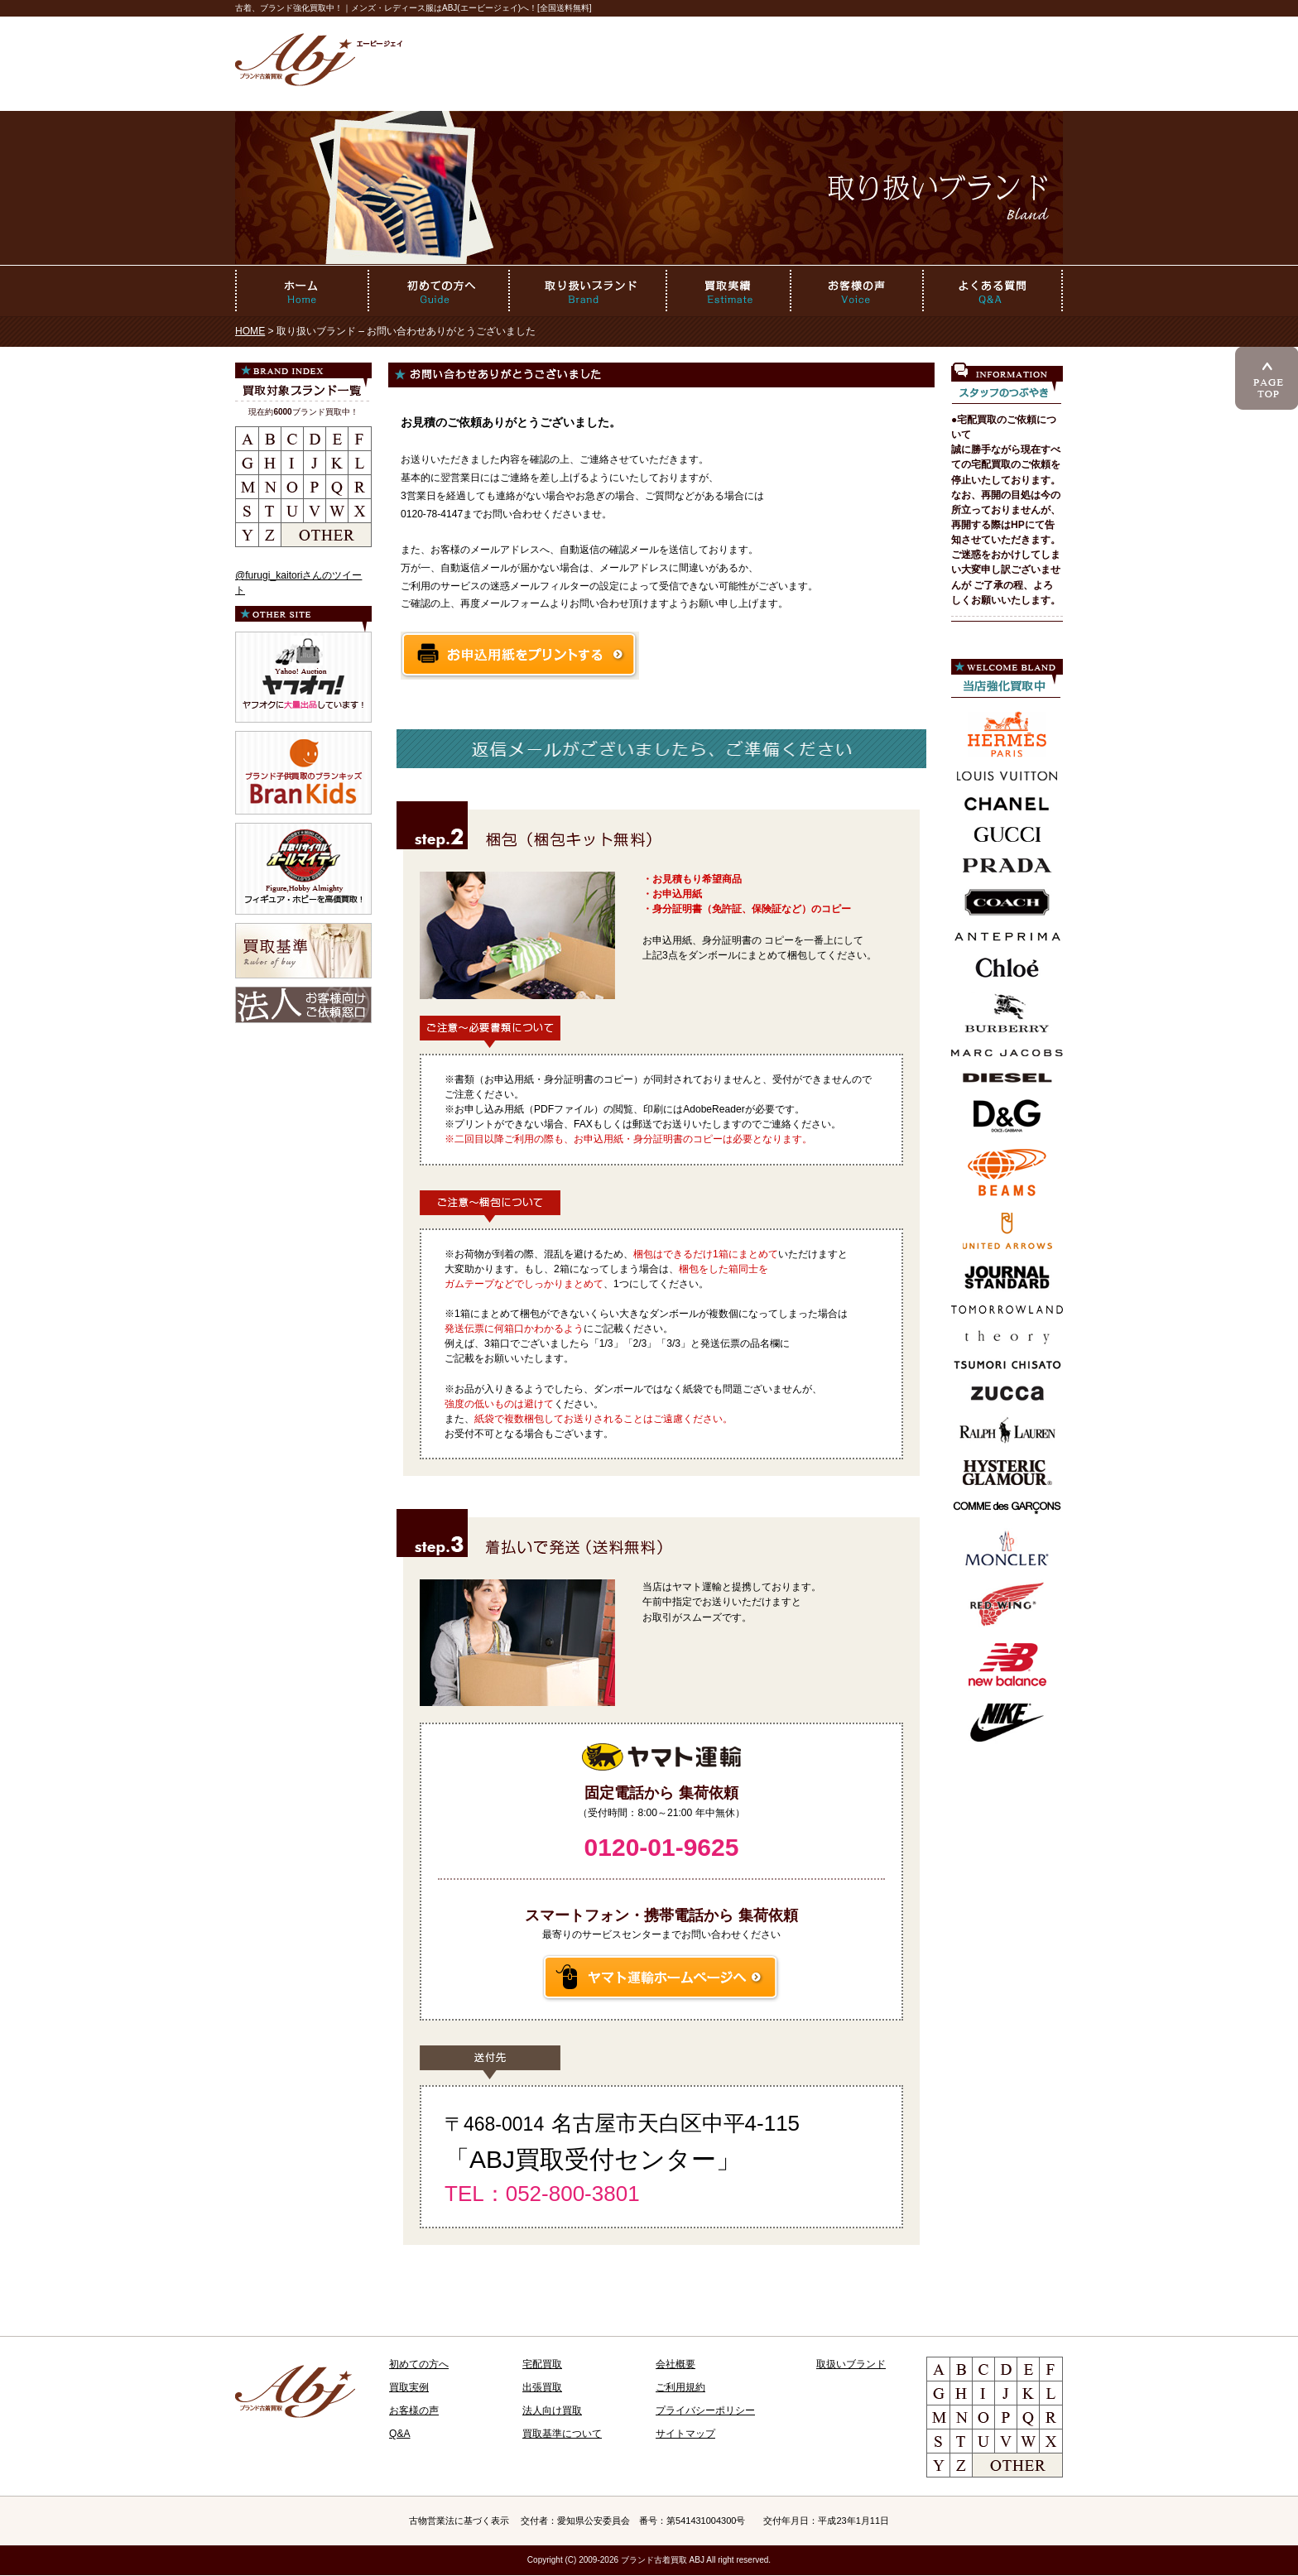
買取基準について (562, 2433)
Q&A (400, 2433)
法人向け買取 (552, 2410)
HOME (250, 331)
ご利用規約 (680, 2387)
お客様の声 (414, 2410)
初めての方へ (419, 2364)
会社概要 (675, 2364)
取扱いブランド (851, 2364)
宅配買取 (542, 2364)
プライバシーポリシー (705, 2410)
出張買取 (542, 2387)
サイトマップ (685, 2433)
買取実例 (409, 2387)
